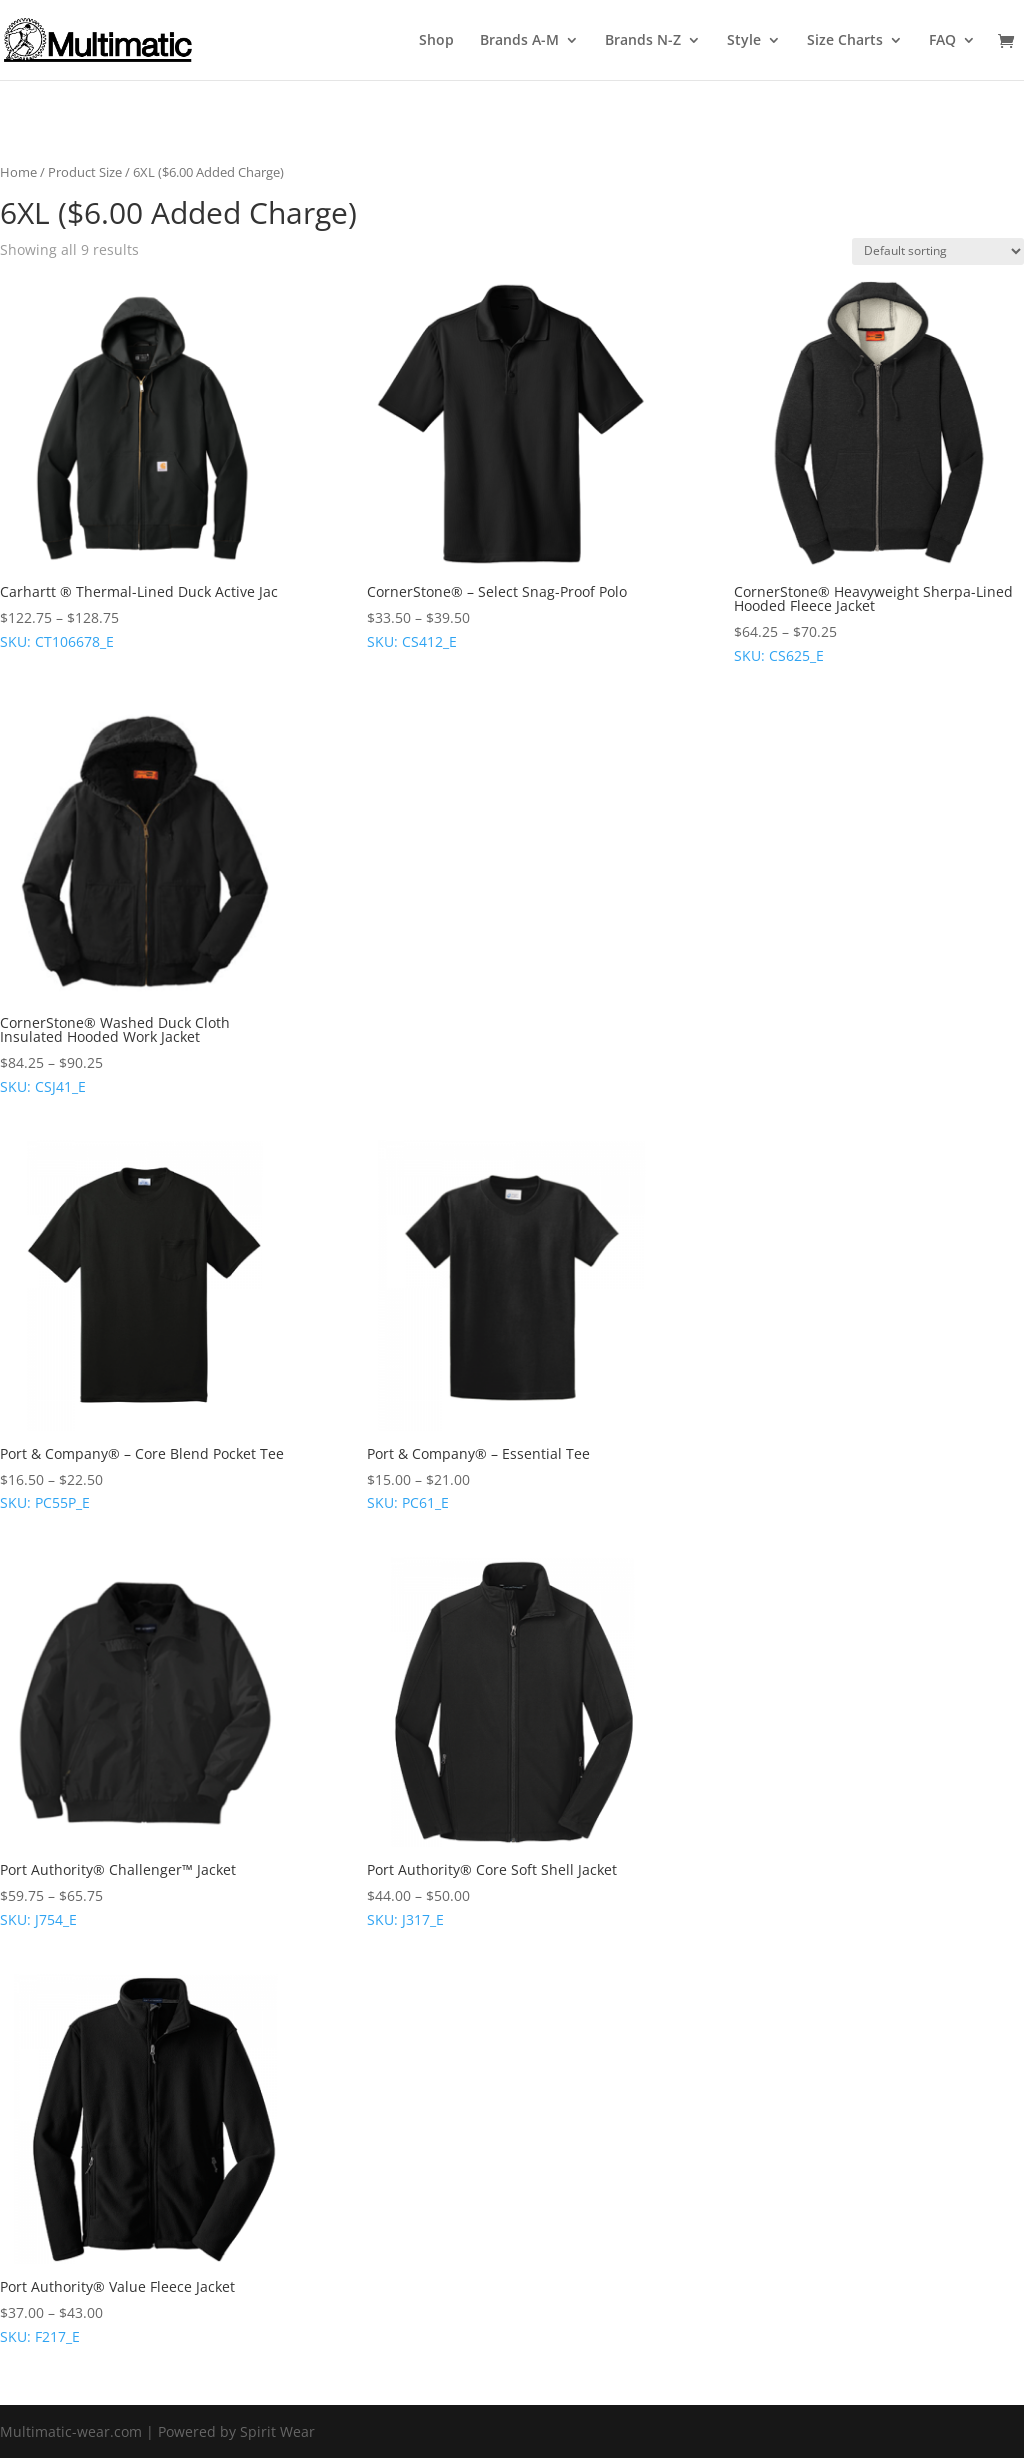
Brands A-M (519, 41)
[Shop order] (938, 251)
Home (18, 172)
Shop (436, 41)
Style (744, 41)
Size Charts (845, 41)
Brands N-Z (643, 41)
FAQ (942, 41)
